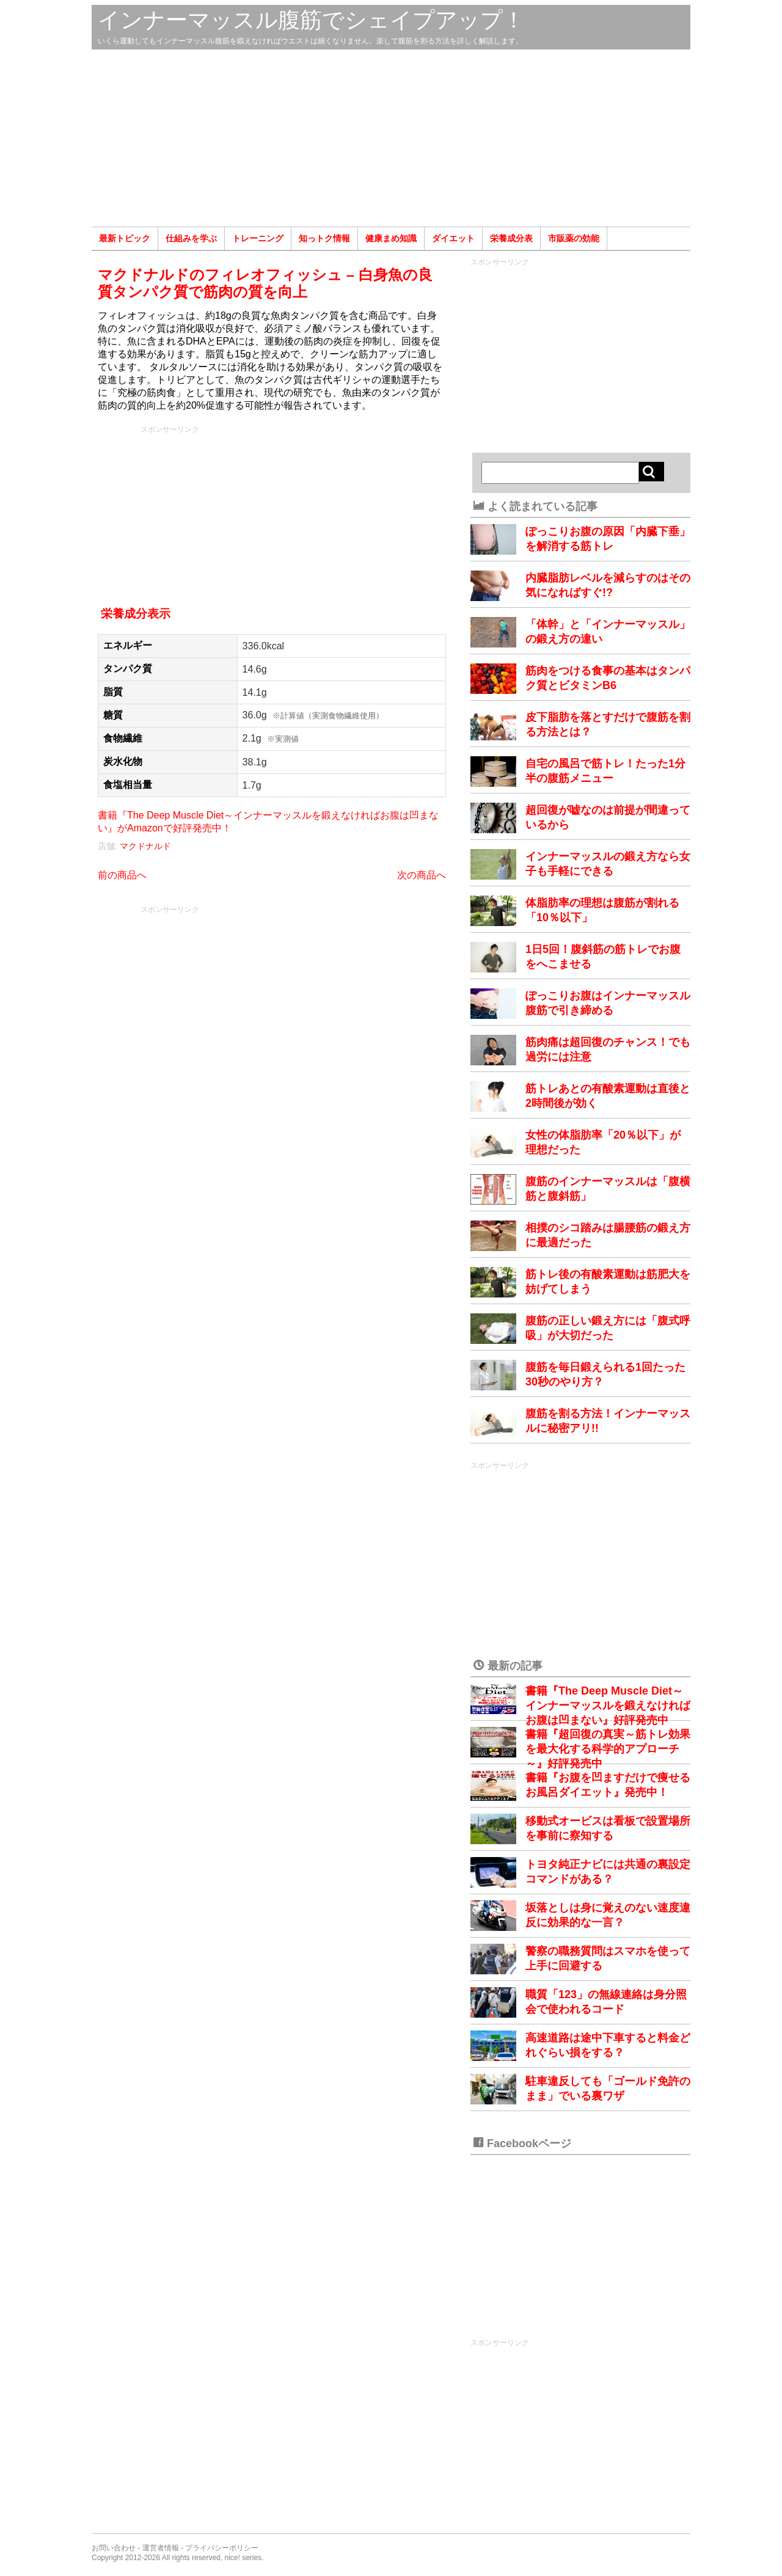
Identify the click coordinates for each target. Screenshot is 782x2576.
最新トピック (124, 238)
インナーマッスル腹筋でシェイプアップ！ (311, 19)
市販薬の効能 (573, 238)
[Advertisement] (391, 138)
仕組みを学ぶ (191, 238)
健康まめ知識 (391, 238)
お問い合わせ (114, 2548)
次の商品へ (421, 875)
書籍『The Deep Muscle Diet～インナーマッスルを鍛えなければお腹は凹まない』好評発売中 (607, 1705)
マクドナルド (145, 846)
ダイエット (453, 238)
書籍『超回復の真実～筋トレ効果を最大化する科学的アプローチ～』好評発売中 (607, 1749)
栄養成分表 (511, 238)
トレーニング (257, 238)
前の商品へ (122, 875)
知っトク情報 (324, 238)
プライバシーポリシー (221, 2548)
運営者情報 (160, 2548)
